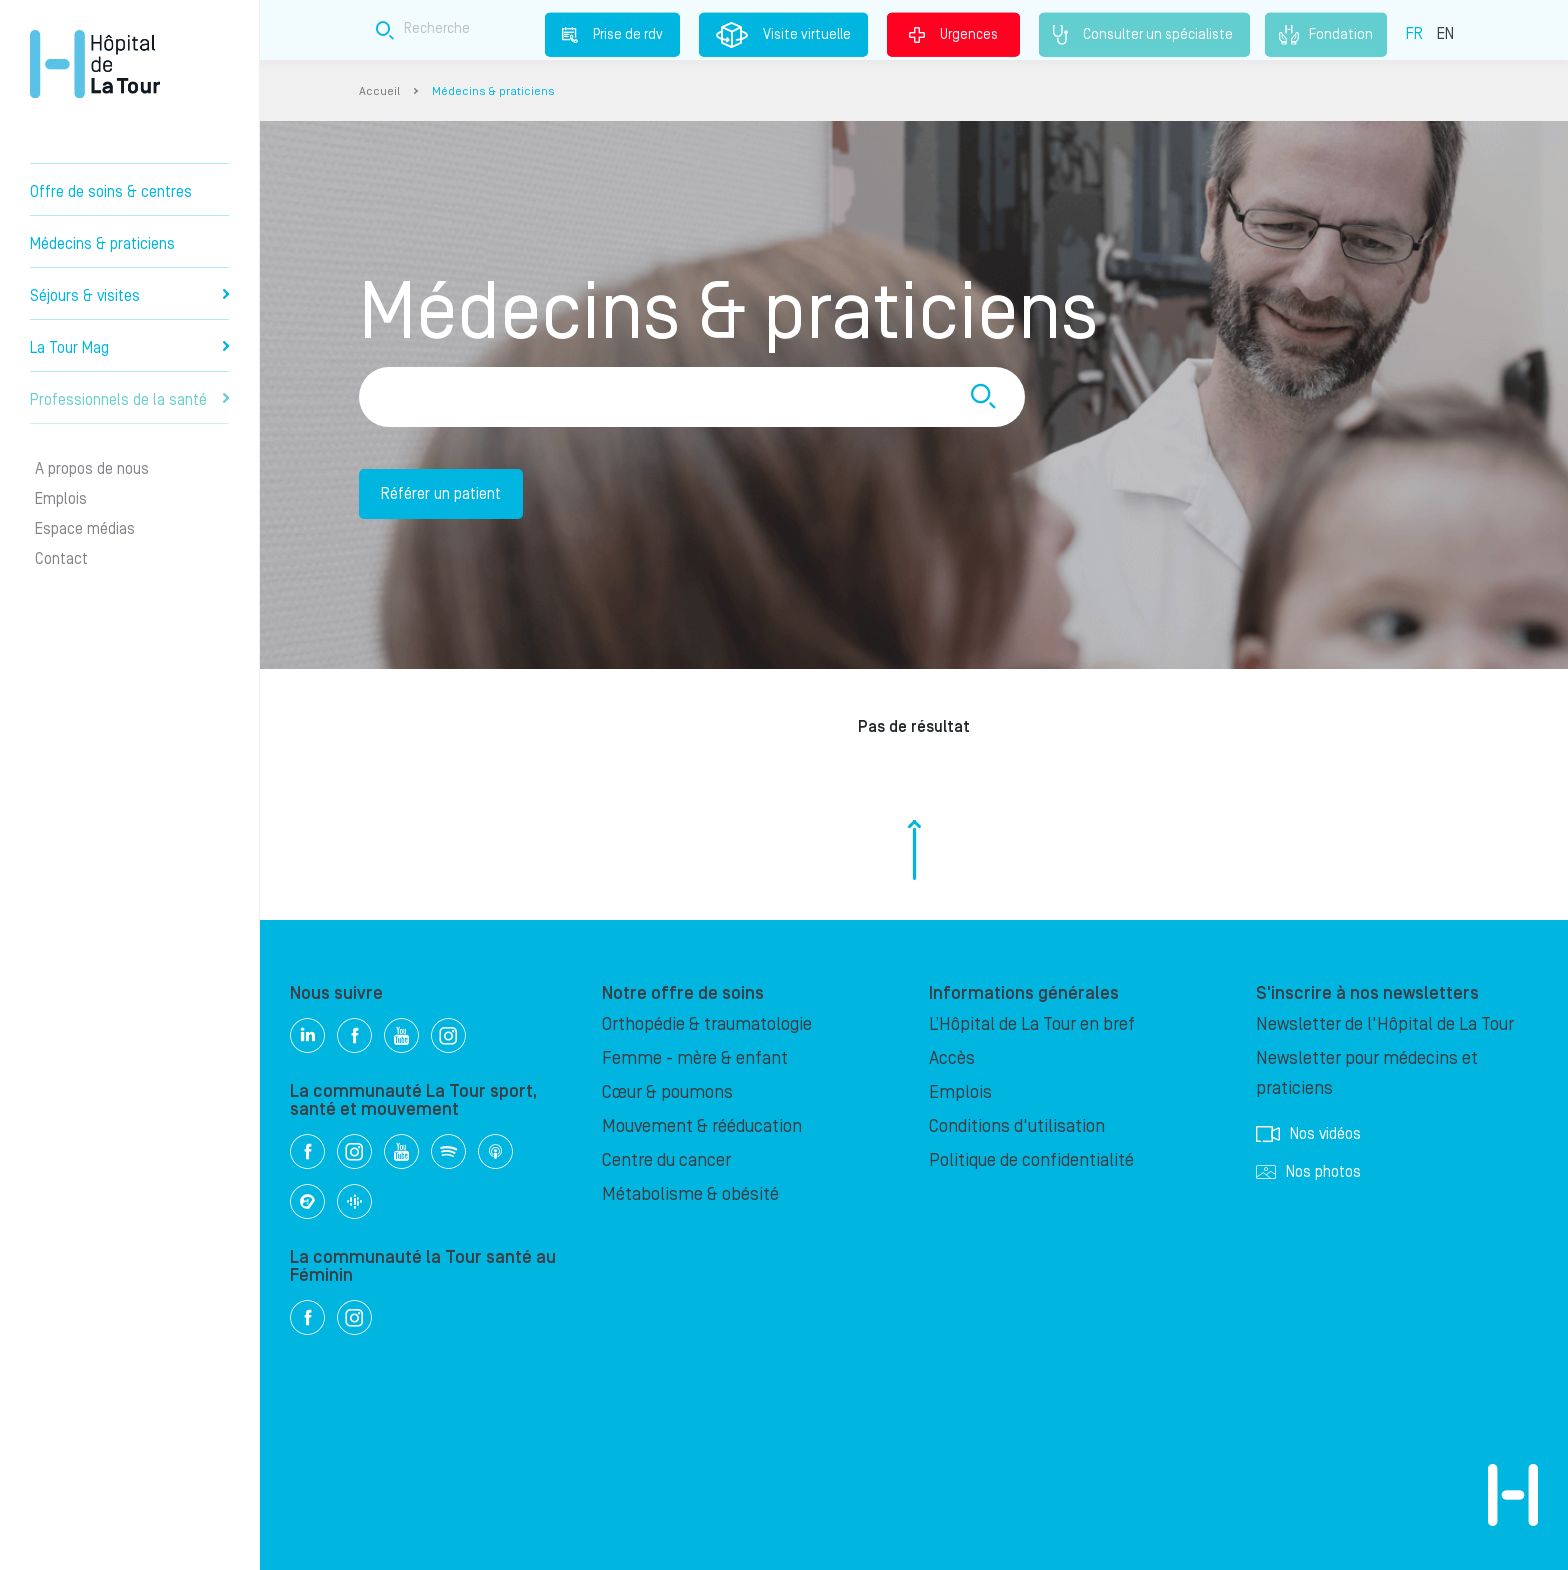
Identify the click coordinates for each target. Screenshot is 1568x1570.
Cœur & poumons (667, 1092)
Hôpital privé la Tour (95, 64)
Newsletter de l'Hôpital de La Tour (1385, 1024)
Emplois (61, 499)
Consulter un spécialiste (1144, 35)
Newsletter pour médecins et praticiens (1367, 1073)
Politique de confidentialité (1031, 1160)
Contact (61, 559)
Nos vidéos (1308, 1134)
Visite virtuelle (783, 35)
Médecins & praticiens (102, 244)
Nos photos (1308, 1172)
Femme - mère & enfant (695, 1058)
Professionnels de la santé (129, 400)
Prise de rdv (612, 34)
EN (1445, 33)
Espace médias (85, 529)
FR (1414, 33)
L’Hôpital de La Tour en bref (1032, 1024)
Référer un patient (441, 494)
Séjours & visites (129, 296)
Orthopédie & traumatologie (707, 1024)
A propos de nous (92, 469)
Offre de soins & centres (111, 192)
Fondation (1326, 35)
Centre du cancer (666, 1160)
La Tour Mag (129, 348)
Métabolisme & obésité (690, 1194)
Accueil (379, 91)
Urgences (953, 34)
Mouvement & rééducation (702, 1126)
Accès (952, 1058)
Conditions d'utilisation (1017, 1126)
